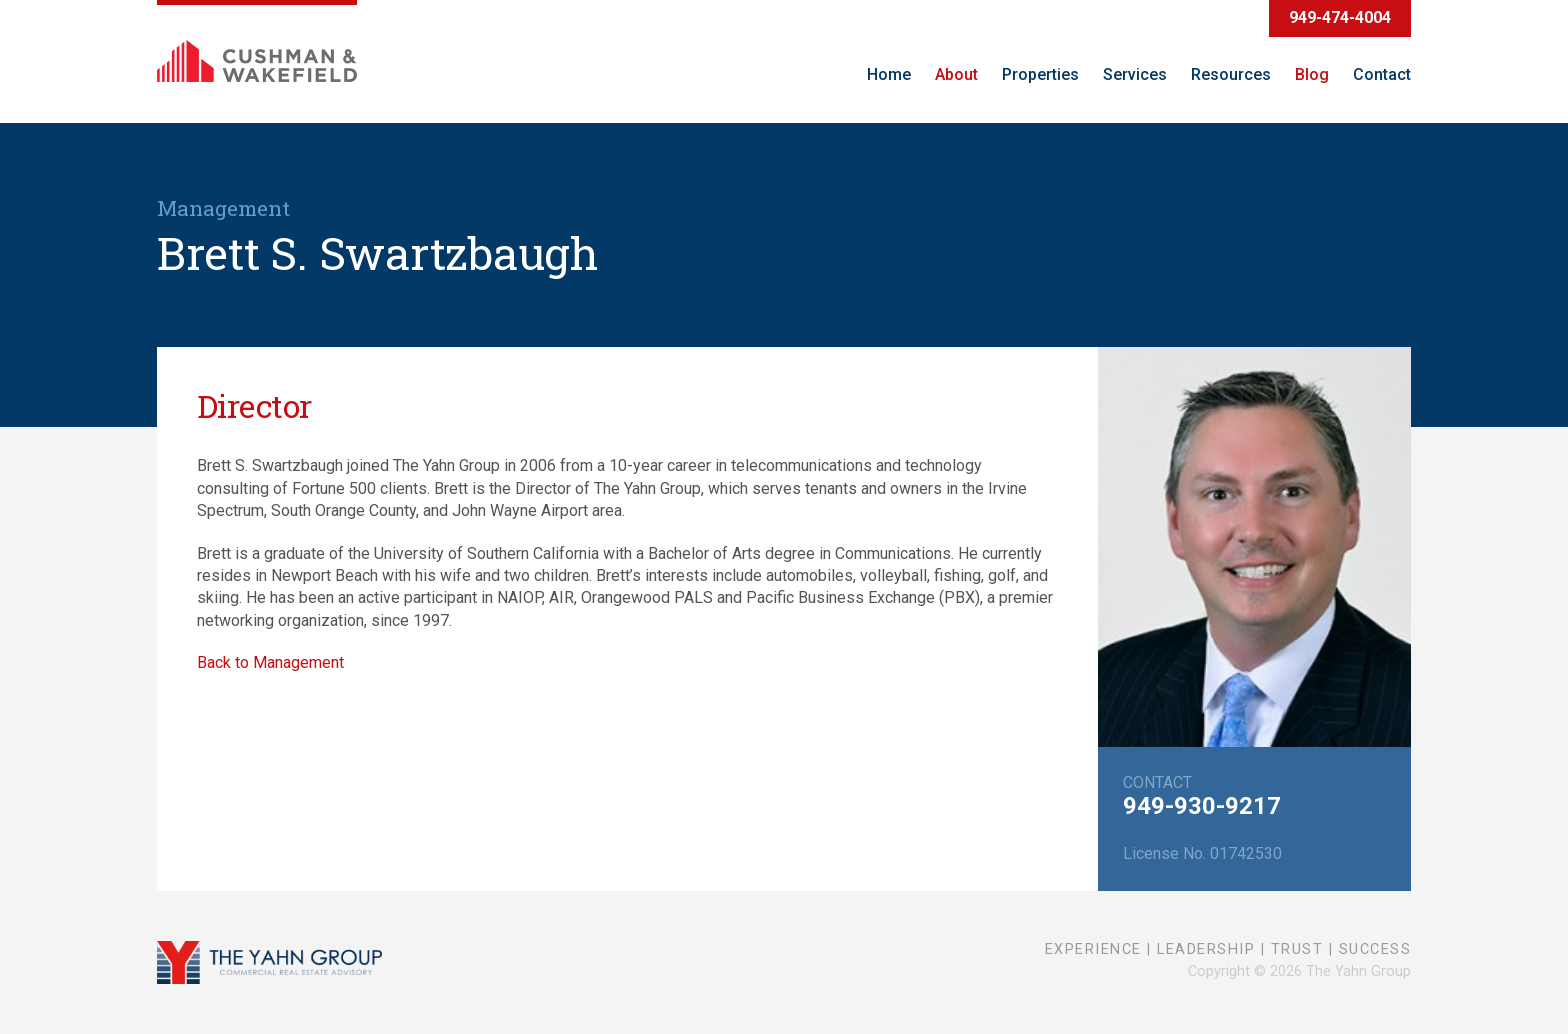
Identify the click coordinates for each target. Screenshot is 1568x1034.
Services (1135, 74)
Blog (1312, 74)
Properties (1040, 74)
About (956, 74)
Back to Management (270, 662)
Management (223, 208)
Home (889, 74)
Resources (1231, 74)
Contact (1382, 74)
